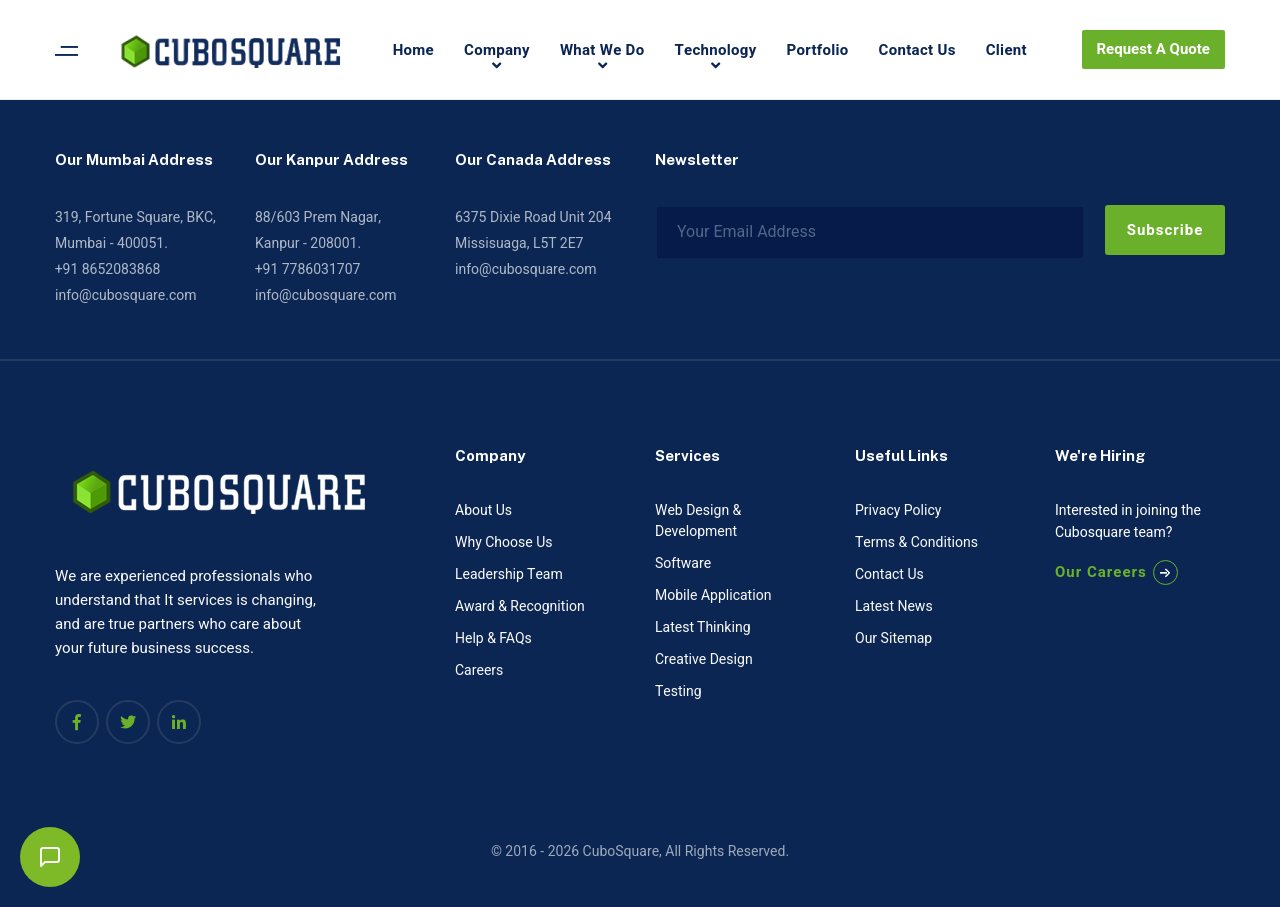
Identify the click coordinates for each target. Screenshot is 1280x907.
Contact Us (889, 574)
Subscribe (1165, 230)
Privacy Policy (898, 510)
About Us (483, 510)
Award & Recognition (520, 606)
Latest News (894, 606)
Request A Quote (1153, 49)
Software (683, 563)
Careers (479, 670)
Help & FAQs (493, 638)
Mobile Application (713, 595)
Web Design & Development (698, 521)
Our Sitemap (893, 638)
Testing (678, 691)
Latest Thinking (703, 627)
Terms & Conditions (916, 542)
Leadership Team (509, 574)
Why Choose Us (503, 542)
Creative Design (704, 659)
